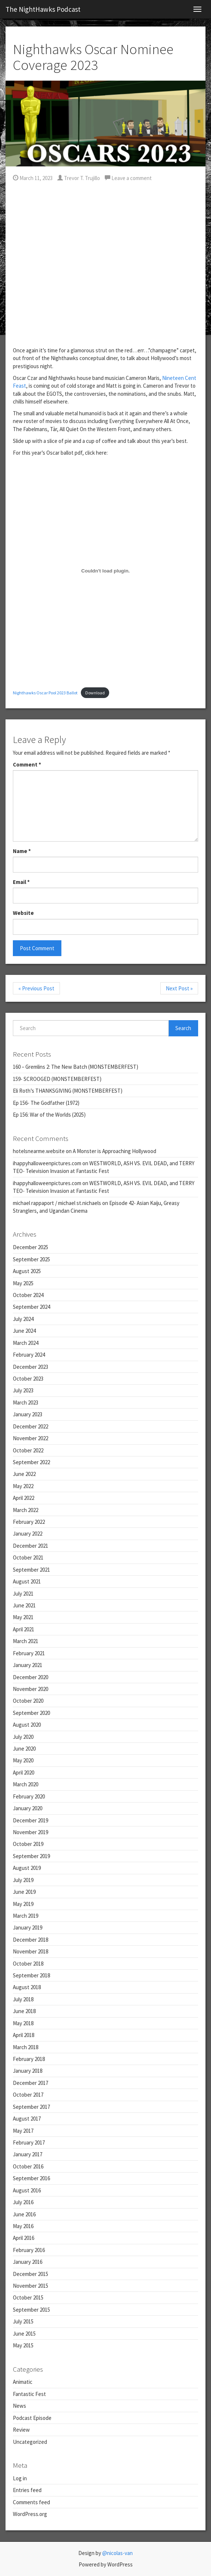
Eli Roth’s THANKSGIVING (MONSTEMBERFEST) (67, 1090)
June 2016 (24, 2214)
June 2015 (24, 2333)
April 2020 (23, 1772)
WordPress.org (30, 2513)
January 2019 (27, 1927)
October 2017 (28, 2094)
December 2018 (30, 1939)
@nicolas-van (117, 2552)
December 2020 (30, 1677)
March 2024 (25, 1342)
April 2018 (23, 2034)
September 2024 (31, 1306)
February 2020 (29, 1796)
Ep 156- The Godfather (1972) (46, 1102)
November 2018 (30, 1951)
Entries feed (27, 2490)
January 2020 (27, 1808)
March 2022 (25, 1510)
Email (21, 881)
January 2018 (27, 2070)
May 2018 (23, 2023)
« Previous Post (36, 988)
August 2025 (27, 1271)
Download (95, 692)
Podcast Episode (32, 2417)
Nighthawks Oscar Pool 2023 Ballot (45, 692)
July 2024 (23, 1318)
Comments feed (31, 2502)
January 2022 (27, 1533)
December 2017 (30, 2082)
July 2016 (23, 2202)
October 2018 (28, 1963)
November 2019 (30, 1832)
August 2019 (27, 1867)
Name (22, 850)
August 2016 (27, 2190)
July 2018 (23, 1999)
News (19, 2405)
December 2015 (30, 2273)
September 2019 (31, 1856)
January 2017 (27, 2154)
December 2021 (30, 1545)
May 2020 (23, 1760)
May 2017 (23, 2130)
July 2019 (23, 1880)
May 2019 (23, 1903)
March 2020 (25, 1784)
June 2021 (24, 1605)
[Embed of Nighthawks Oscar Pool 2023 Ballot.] (105, 570)
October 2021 (28, 1557)
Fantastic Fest (29, 2393)
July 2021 (23, 1593)
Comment (27, 764)
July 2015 (23, 2321)
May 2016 (23, 2226)
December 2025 (30, 1247)
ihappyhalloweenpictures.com (47, 1163)
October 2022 (28, 1450)
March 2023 (25, 1402)
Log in (20, 2478)
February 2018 (29, 2058)
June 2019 (24, 1891)
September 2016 (31, 2178)
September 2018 (31, 1975)
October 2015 (28, 2297)
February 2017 (29, 2142)
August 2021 (27, 1581)
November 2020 (30, 1688)
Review (21, 2429)
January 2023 (27, 1414)
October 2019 (28, 1843)
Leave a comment (128, 178)
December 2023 (30, 1366)
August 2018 (27, 1987)
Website (23, 912)
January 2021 (27, 1664)
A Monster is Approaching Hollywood (114, 1151)
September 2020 (31, 1712)
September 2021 (31, 1569)
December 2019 (30, 1820)
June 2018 (24, 2011)
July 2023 (23, 1390)
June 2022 (24, 1473)
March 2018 (25, 2047)
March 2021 (25, 1641)
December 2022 (30, 1426)
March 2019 (25, 1915)
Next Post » (179, 988)
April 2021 (23, 1629)
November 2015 (30, 2285)
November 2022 (30, 1438)
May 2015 (23, 2345)
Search (183, 1028)
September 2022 (31, 1462)
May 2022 (23, 1486)
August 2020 (27, 1724)
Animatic (22, 2381)
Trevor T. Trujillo (78, 178)
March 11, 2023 (33, 178)
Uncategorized (30, 2441)
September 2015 (31, 2309)
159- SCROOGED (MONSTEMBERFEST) (57, 1078)
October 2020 (28, 1700)
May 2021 (23, 1617)
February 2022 (29, 1521)
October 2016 (28, 2166)
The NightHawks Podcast (43, 9)
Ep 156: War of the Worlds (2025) (49, 1114)
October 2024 (28, 1294)
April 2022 (23, 1497)
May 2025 (23, 1283)
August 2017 (27, 2118)
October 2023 (28, 1378)
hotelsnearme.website (39, 1151)
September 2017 (31, 2106)
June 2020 (24, 1748)
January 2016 (27, 2261)
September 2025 (31, 1259)
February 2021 (29, 1653)
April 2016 (23, 2237)
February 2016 (29, 2249)
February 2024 (29, 1354)
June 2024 (24, 1330)
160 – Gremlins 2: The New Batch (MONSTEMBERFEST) (75, 1066)
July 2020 (23, 1736)
